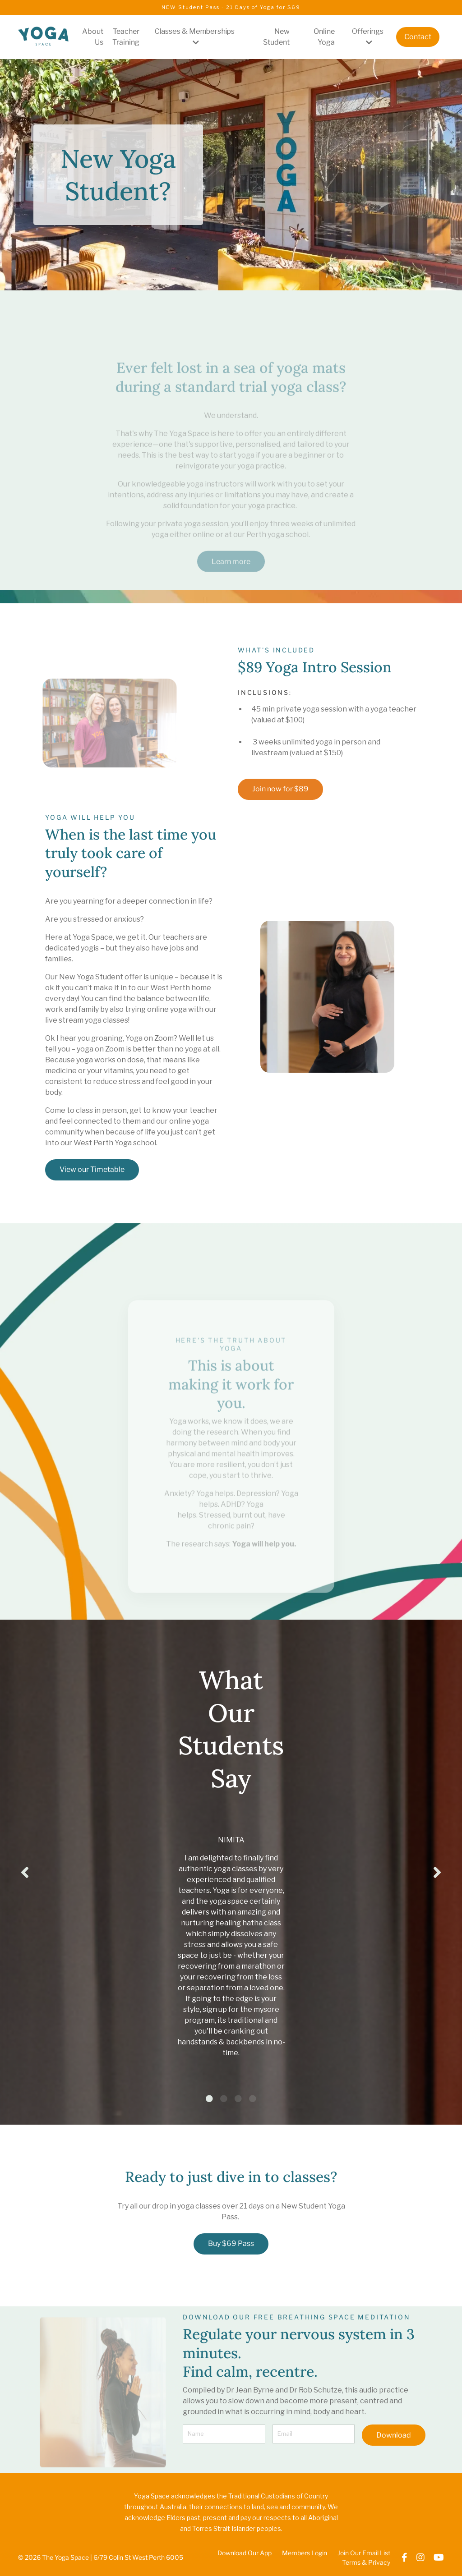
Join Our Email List (363, 2555)
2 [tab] (223, 2100)
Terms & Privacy (366, 2564)
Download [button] (393, 2437)
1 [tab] (209, 2100)
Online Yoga (323, 36)
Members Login (304, 2555)
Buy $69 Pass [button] (231, 2245)
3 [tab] (238, 2100)
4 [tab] (252, 2100)
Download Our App (244, 2555)
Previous (24, 1873)
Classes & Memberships (194, 36)
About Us (91, 36)
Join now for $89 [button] (280, 789)
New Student (276, 36)
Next (437, 1873)
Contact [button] (417, 36)
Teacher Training (125, 36)
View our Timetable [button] (92, 1169)
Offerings (367, 36)
